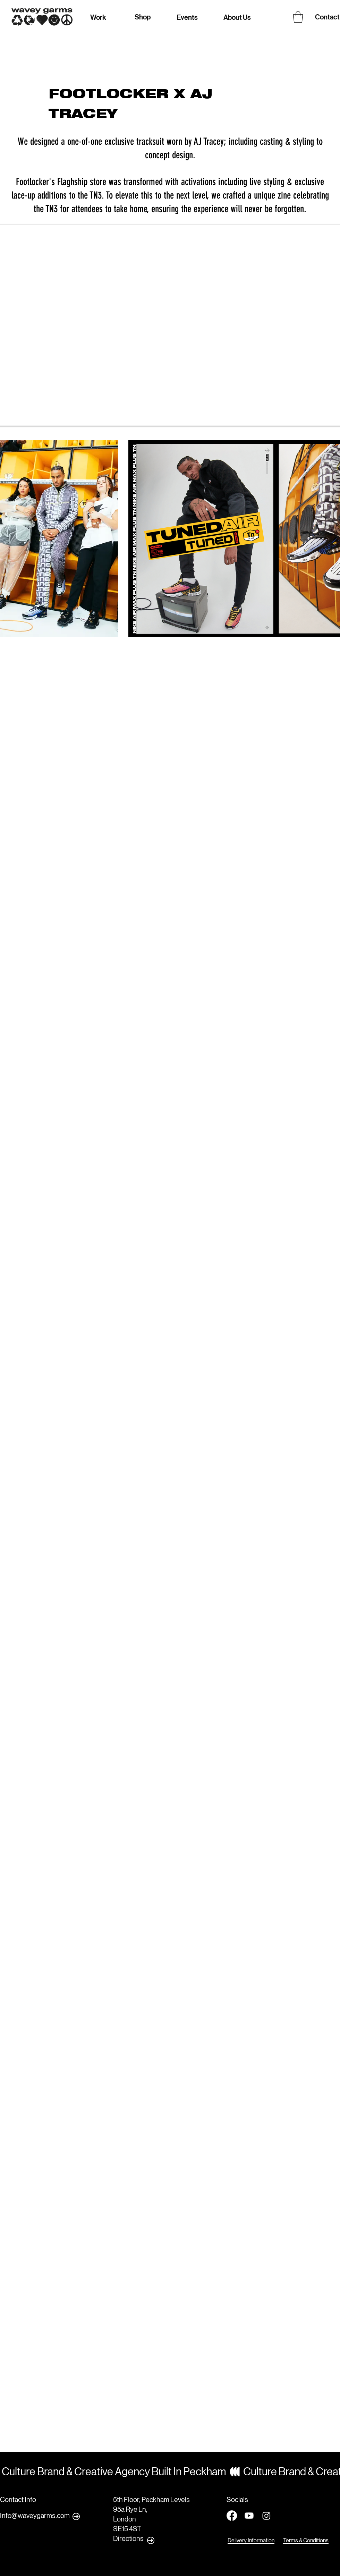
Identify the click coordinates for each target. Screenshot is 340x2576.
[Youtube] (249, 2515)
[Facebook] (232, 2515)
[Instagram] (266, 2515)
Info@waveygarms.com (35, 2516)
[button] (298, 17)
